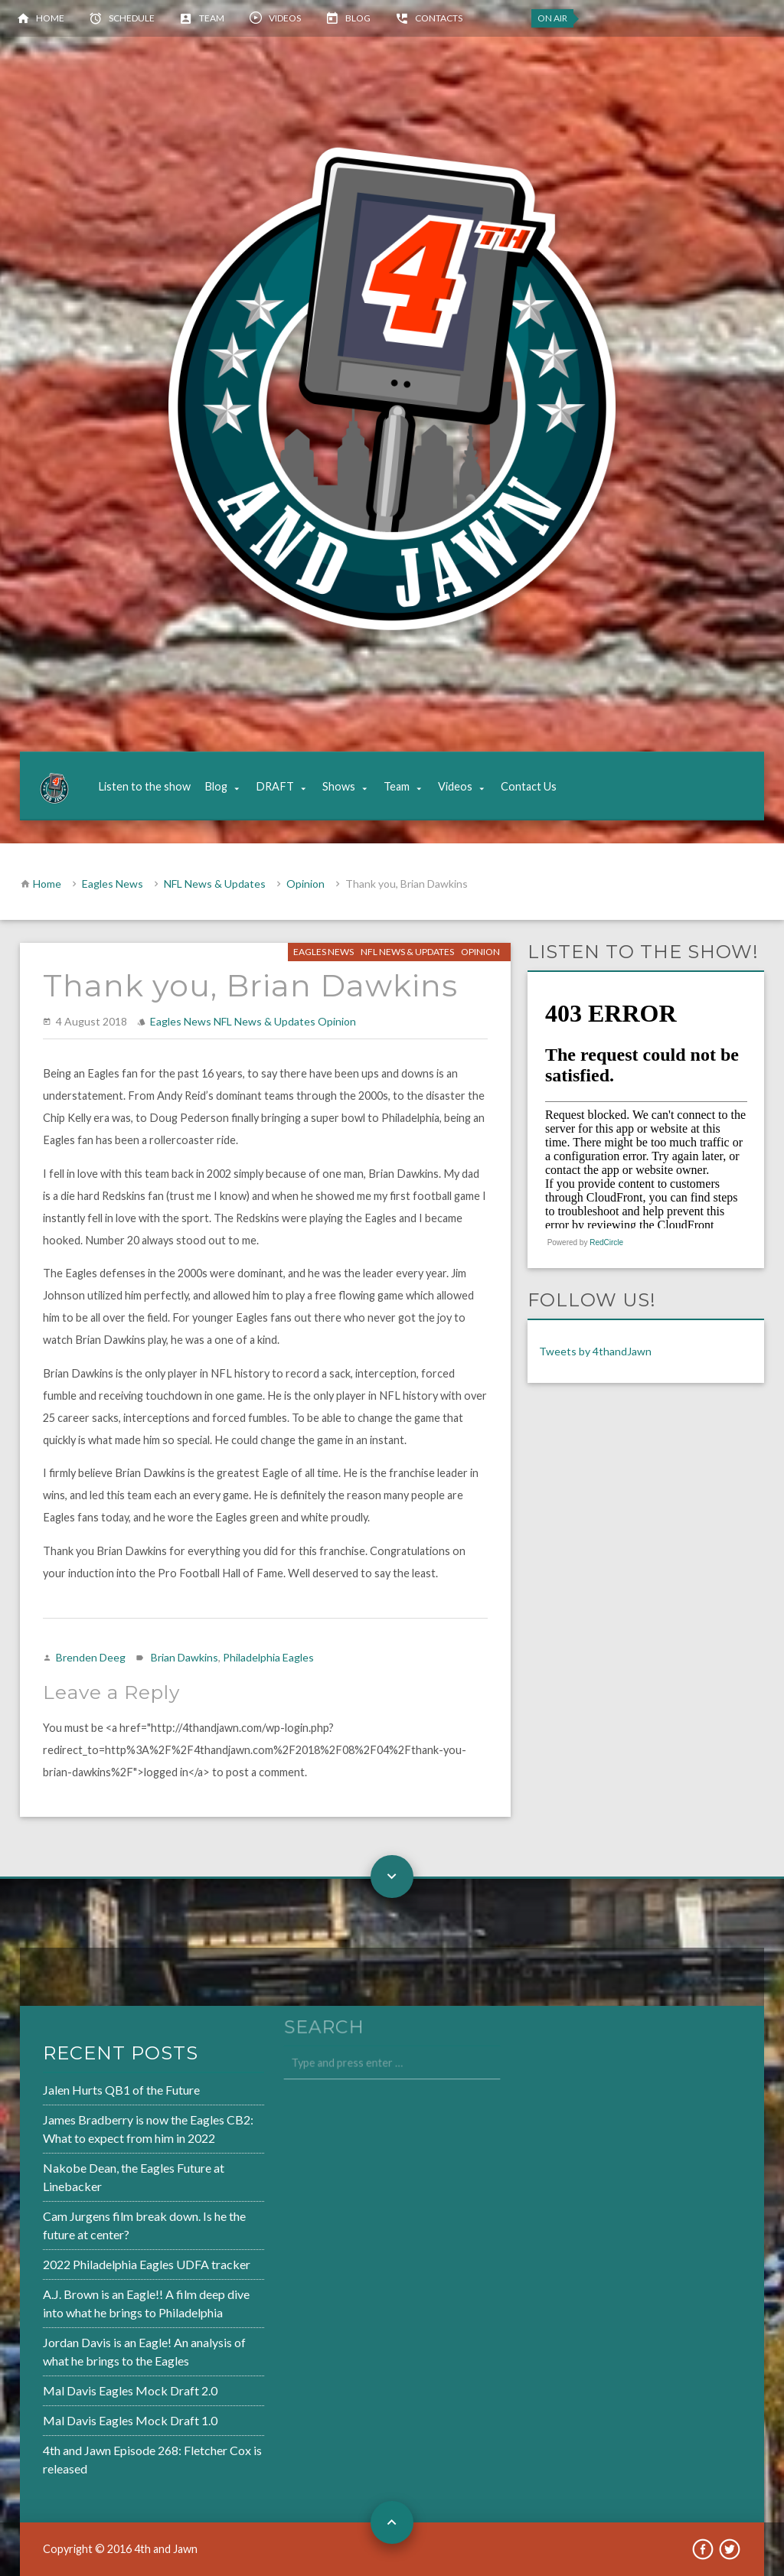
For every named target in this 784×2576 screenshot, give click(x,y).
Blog (358, 18)
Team (211, 18)
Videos (285, 18)
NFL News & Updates (215, 883)
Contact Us (529, 786)
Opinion (305, 883)
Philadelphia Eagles (268, 1657)
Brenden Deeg (91, 1657)
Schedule (132, 18)
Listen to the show (144, 786)
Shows (338, 786)
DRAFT (275, 786)
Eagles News (112, 883)
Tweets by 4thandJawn (595, 1351)
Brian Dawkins (184, 1657)
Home (50, 18)
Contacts (438, 18)
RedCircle (606, 1242)
